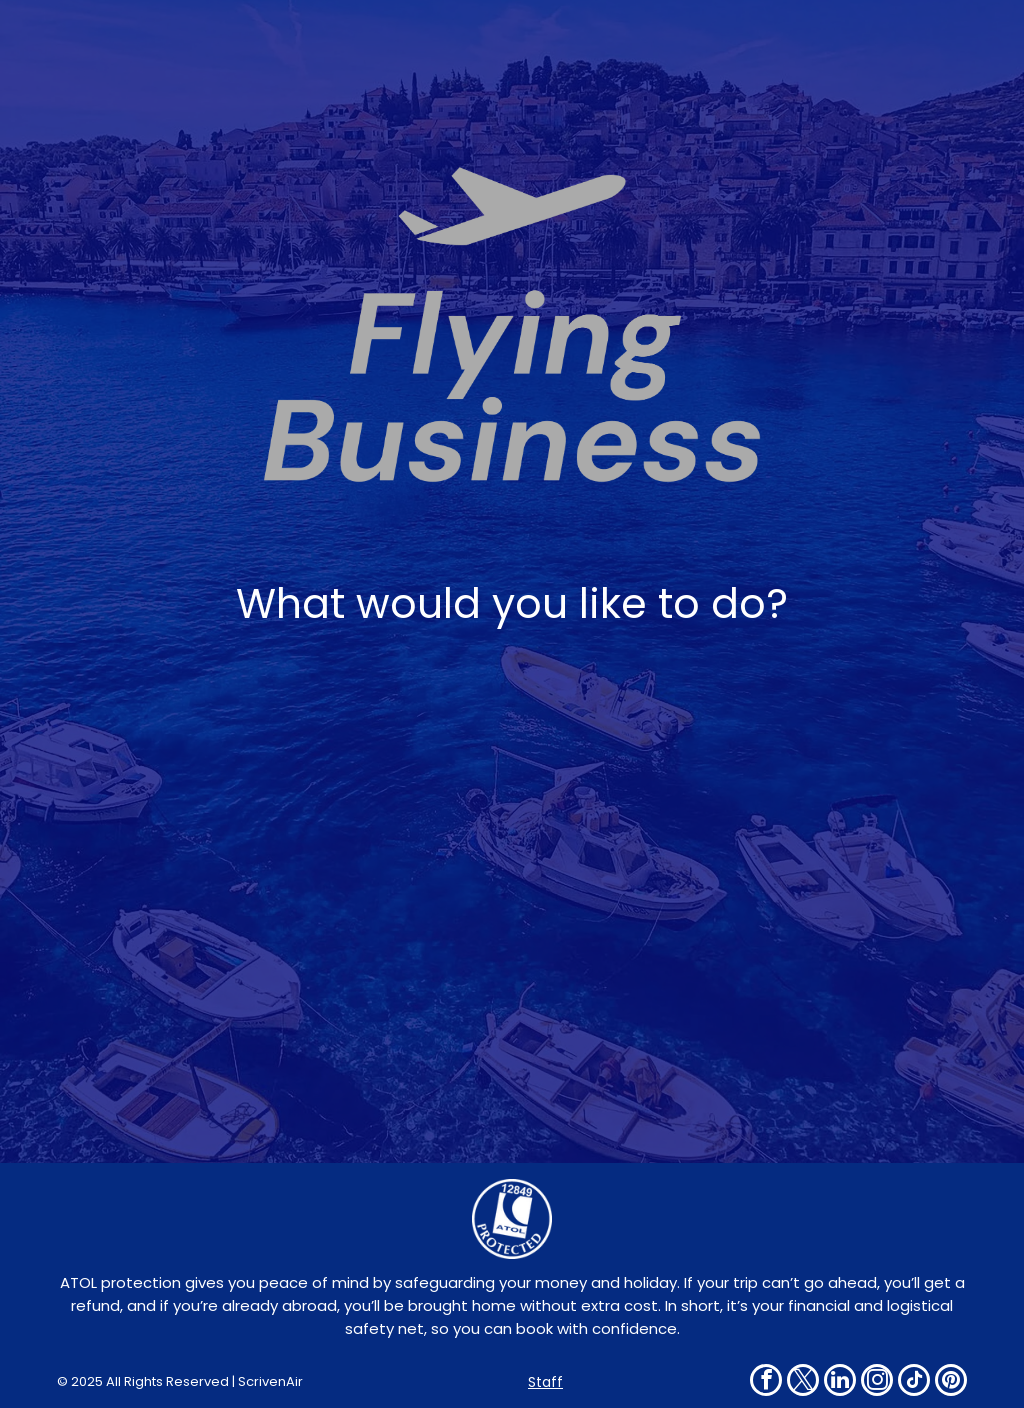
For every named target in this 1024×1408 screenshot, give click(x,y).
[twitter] (803, 1382)
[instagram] (877, 1382)
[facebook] (766, 1382)
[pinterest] (951, 1382)
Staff (545, 1382)
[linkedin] (840, 1382)
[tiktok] (914, 1382)
